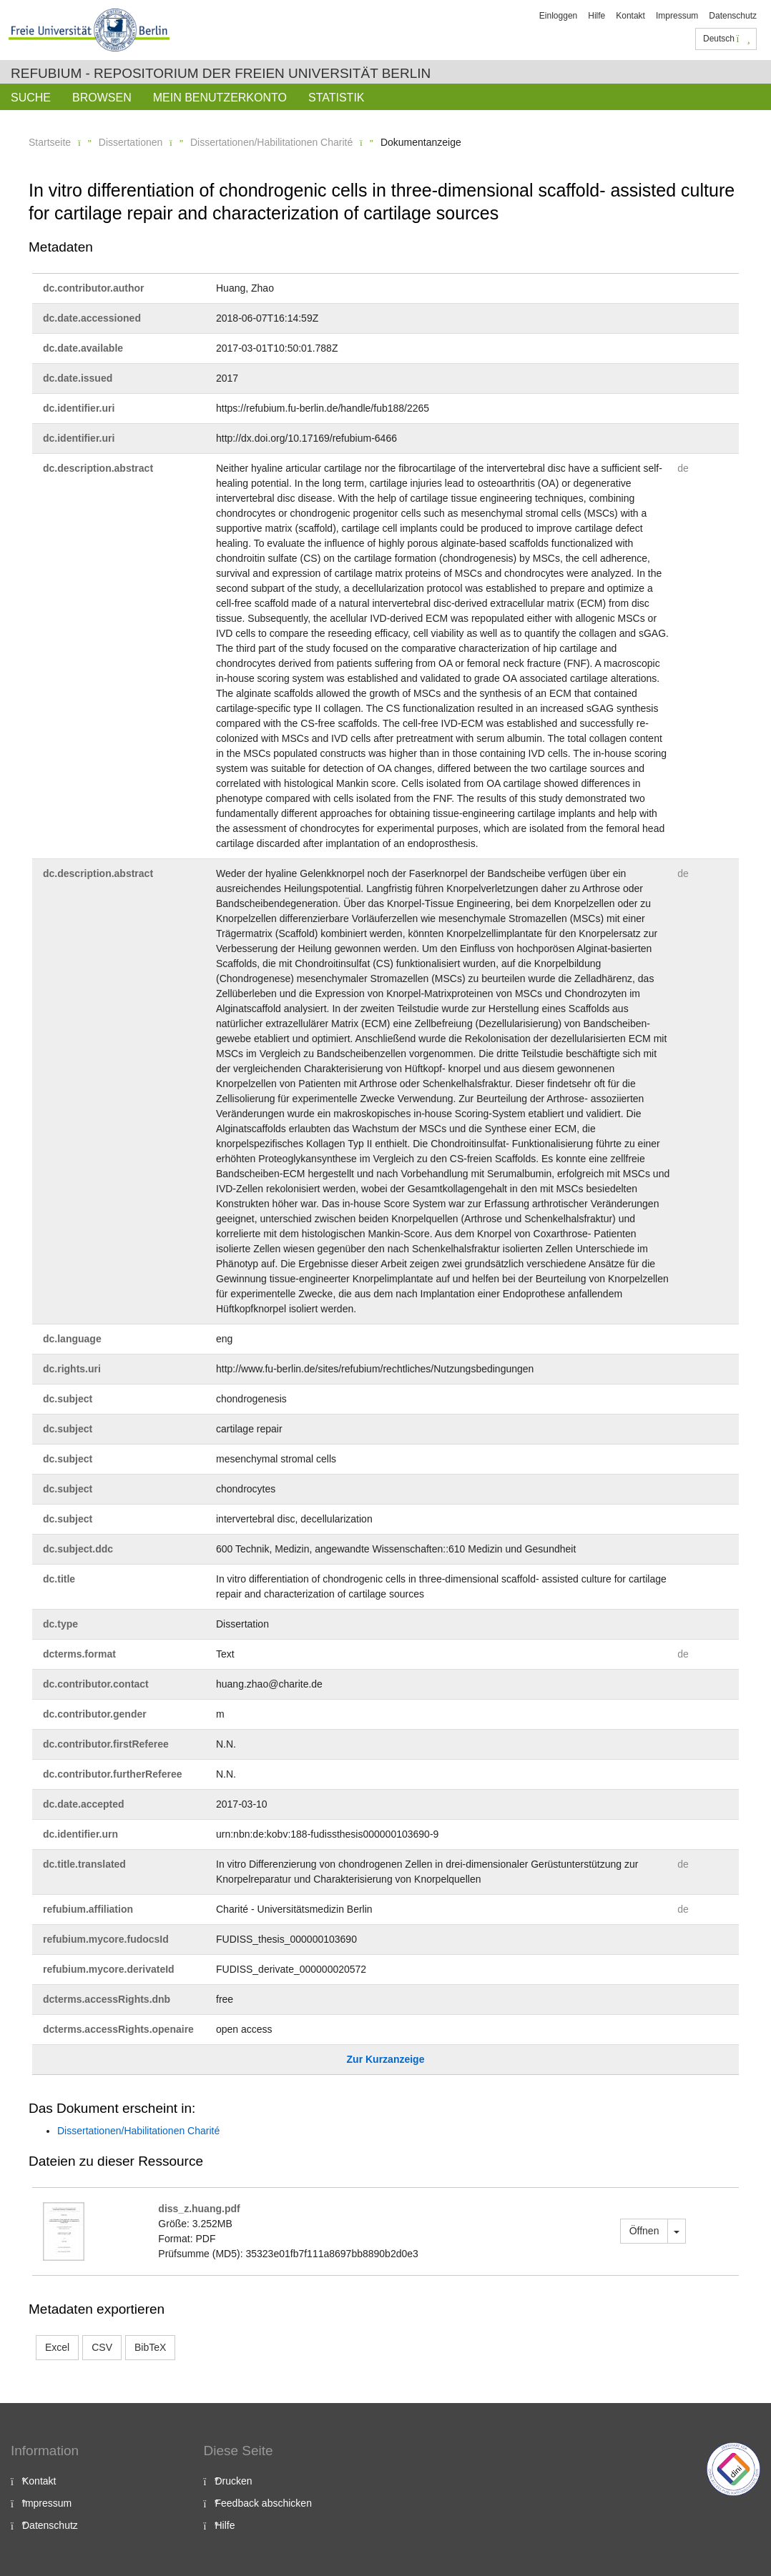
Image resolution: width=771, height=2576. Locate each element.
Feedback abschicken (263, 2503)
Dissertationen (131, 142)
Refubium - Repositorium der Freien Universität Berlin (221, 73)
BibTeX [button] (150, 2347)
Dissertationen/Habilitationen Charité (271, 142)
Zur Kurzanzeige (386, 2059)
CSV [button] (102, 2347)
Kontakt (630, 16)
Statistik (336, 97)
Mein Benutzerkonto (220, 97)
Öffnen (644, 2230)
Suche (31, 97)
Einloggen (558, 16)
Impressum (677, 16)
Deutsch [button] (726, 39)
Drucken (233, 2481)
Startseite (50, 142)
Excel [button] (57, 2347)
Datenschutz (733, 16)
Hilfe (596, 16)
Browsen (102, 97)
